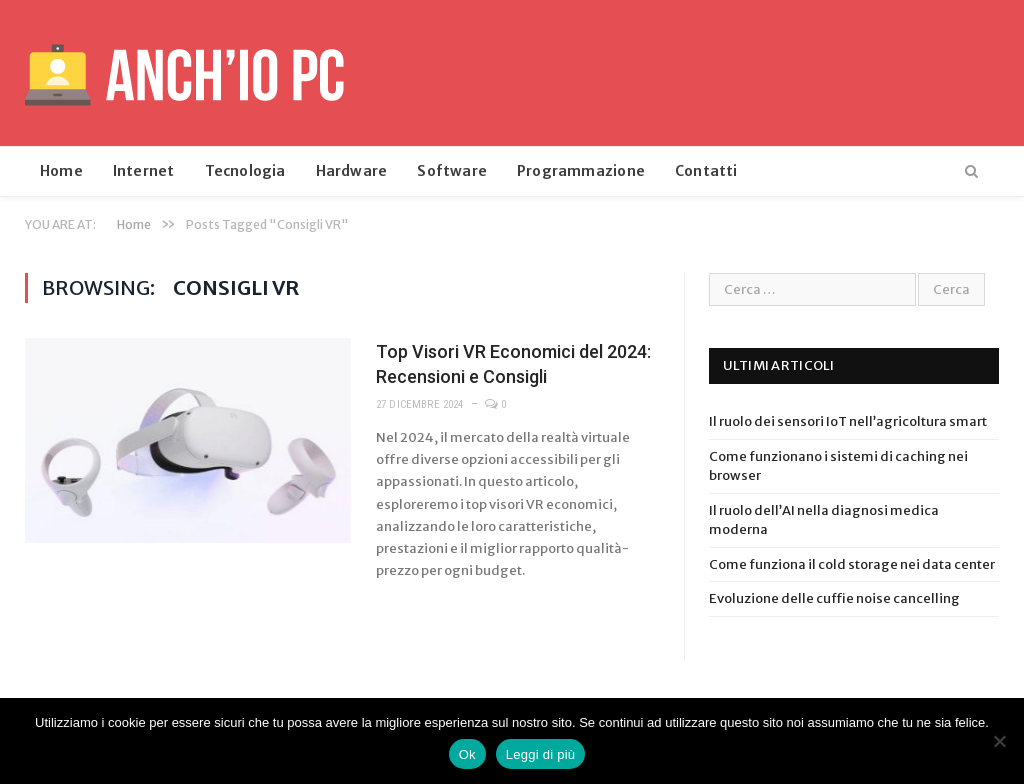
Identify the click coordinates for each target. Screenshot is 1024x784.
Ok (467, 754)
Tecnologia (245, 171)
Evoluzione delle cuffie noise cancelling (834, 598)
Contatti (706, 171)
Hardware (352, 171)
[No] (999, 741)
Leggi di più (541, 754)
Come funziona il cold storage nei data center (852, 564)
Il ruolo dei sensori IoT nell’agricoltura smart (848, 421)
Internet (144, 171)
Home (61, 171)
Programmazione (581, 171)
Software (452, 171)
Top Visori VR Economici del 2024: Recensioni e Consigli (513, 364)
